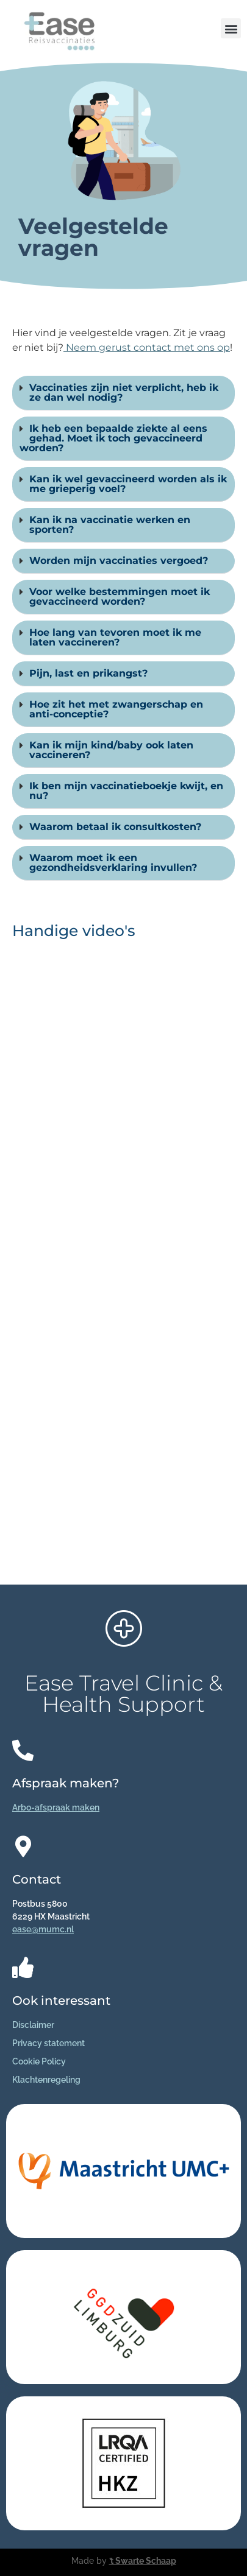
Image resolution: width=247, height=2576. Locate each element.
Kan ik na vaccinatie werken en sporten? (109, 524)
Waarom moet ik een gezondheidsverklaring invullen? (113, 862)
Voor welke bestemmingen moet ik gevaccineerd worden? (119, 596)
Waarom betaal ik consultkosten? (115, 826)
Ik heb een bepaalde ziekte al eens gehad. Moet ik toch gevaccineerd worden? (113, 438)
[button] (231, 28)
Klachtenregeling (46, 2080)
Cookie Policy (39, 2061)
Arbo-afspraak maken (55, 1807)
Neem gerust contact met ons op (146, 347)
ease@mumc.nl (43, 1929)
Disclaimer (33, 2025)
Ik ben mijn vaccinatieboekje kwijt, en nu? (126, 790)
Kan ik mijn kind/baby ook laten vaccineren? (111, 750)
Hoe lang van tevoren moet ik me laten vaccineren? (115, 637)
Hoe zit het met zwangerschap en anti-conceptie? (116, 709)
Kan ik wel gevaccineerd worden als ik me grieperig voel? (128, 483)
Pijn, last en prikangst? (88, 673)
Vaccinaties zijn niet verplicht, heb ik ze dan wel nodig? (123, 392)
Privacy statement (48, 2043)
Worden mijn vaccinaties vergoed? (118, 560)
